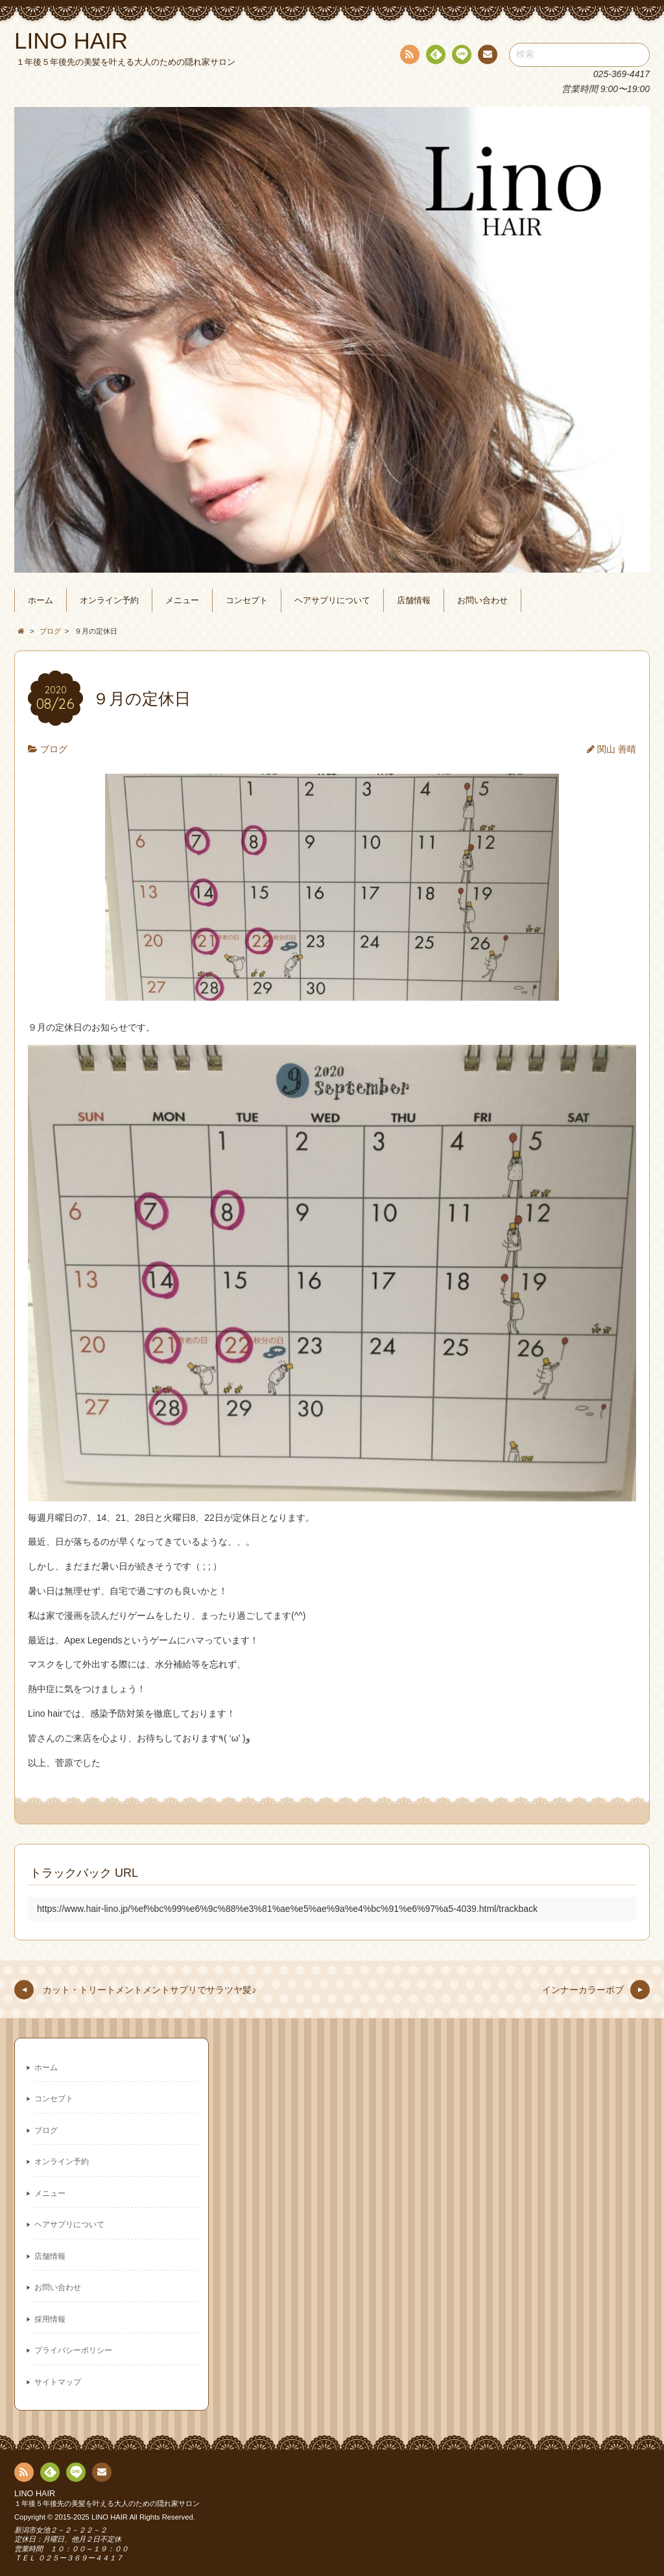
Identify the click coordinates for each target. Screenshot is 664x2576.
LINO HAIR (34, 2493)
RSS (408, 56)
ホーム (40, 600)
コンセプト (247, 600)
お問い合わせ (482, 600)
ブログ (53, 749)
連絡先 (487, 56)
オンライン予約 (109, 600)
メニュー (182, 600)
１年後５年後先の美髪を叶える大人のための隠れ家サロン (107, 2503)
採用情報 (49, 2319)
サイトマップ (57, 2382)
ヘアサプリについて (332, 600)
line (460, 56)
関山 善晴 (616, 749)
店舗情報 (414, 600)
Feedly (435, 56)
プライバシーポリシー (73, 2350)
